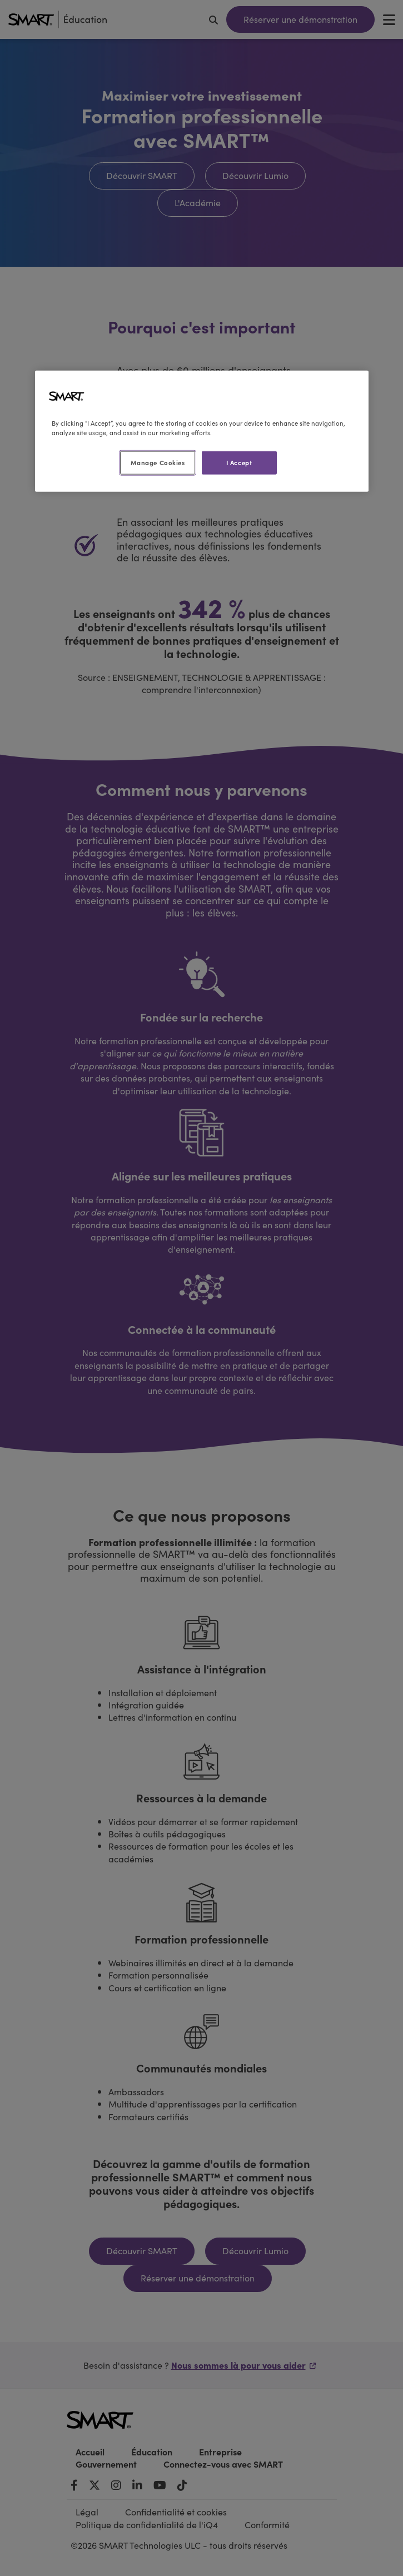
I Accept (239, 462)
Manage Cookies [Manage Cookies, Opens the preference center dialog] (158, 462)
